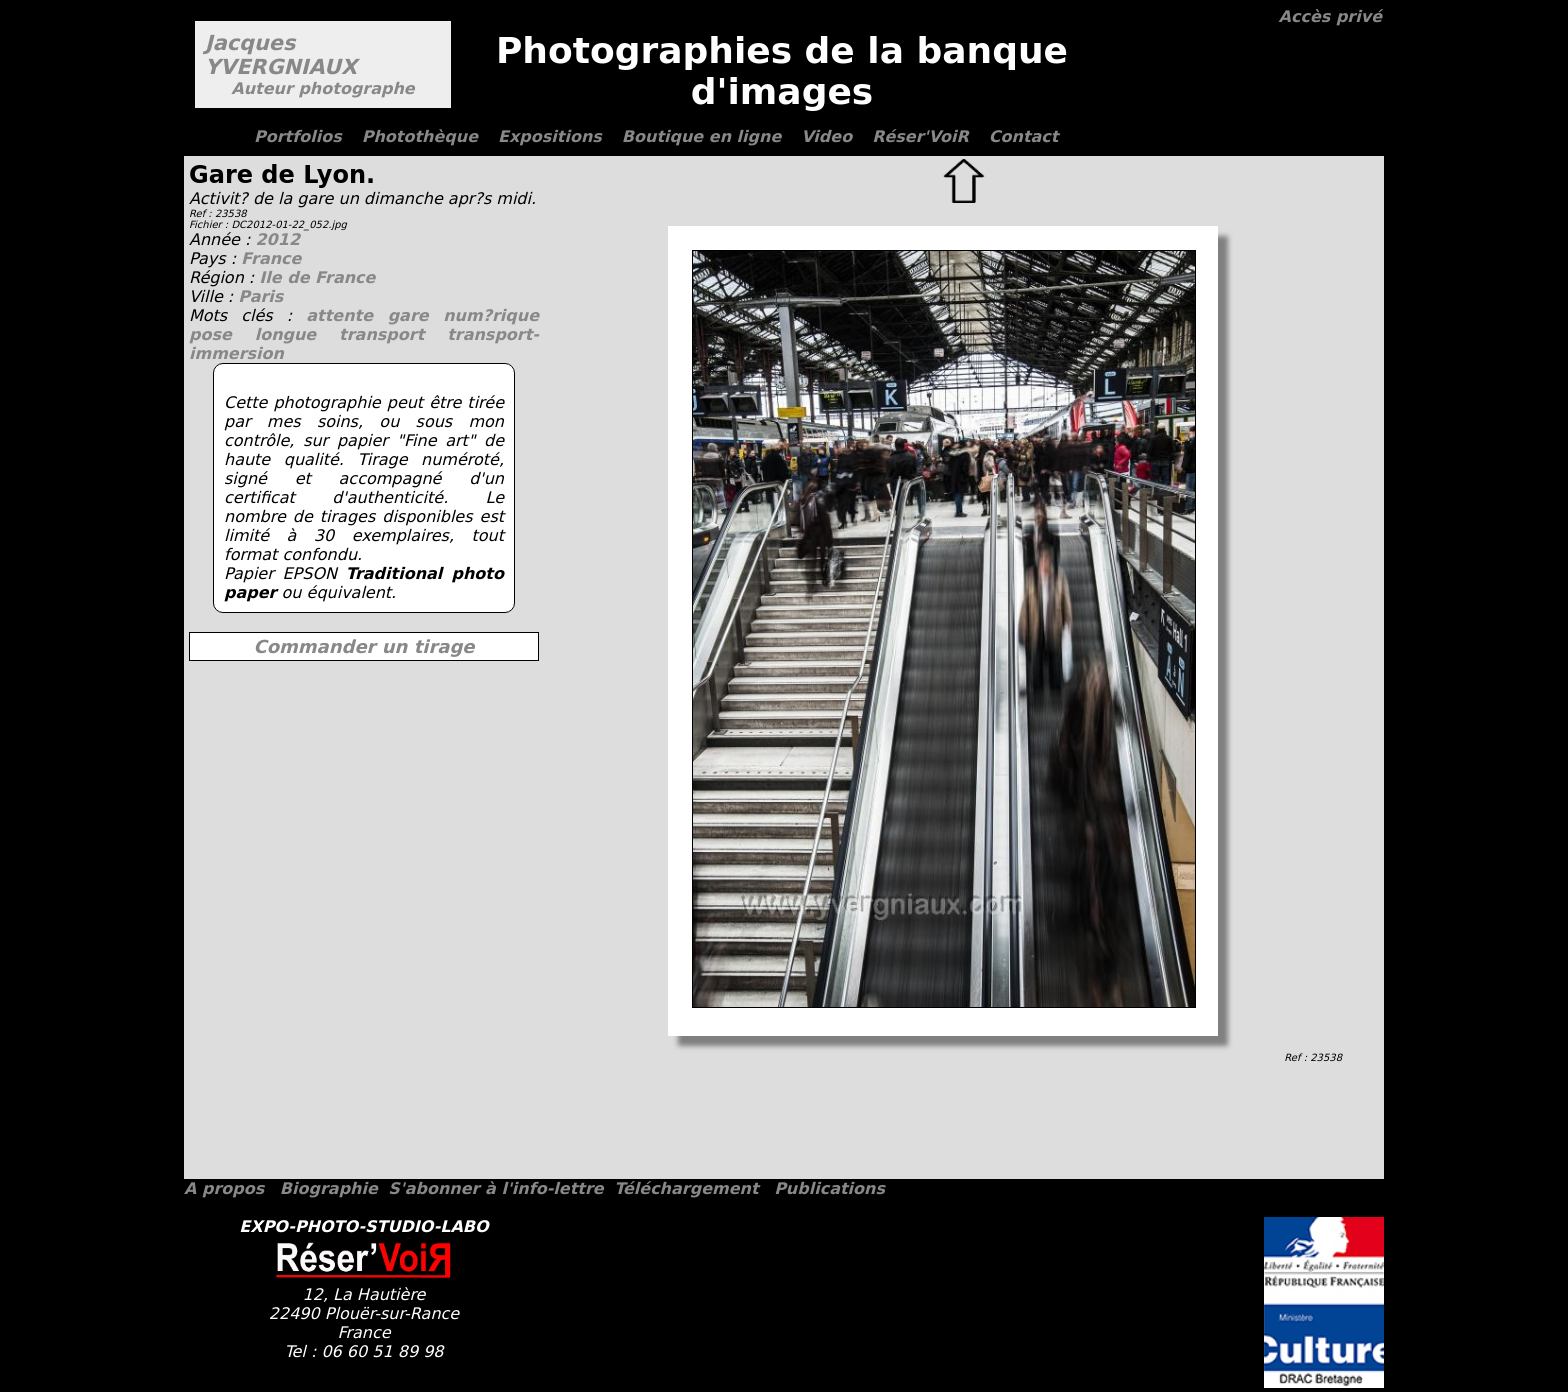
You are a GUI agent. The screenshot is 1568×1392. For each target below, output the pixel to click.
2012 (277, 239)
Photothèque (420, 136)
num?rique (491, 315)
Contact (1024, 136)
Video (826, 136)
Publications (829, 1188)
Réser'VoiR (920, 136)
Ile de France (317, 277)
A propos (224, 1188)
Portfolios (298, 136)
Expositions (550, 136)
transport (393, 334)
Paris (260, 296)
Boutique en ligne (701, 136)
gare (416, 315)
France (271, 258)
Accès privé (1330, 16)
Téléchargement (686, 1188)
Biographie (329, 1188)
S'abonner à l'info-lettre (495, 1188)
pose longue (264, 334)
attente (346, 315)
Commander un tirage (363, 646)
